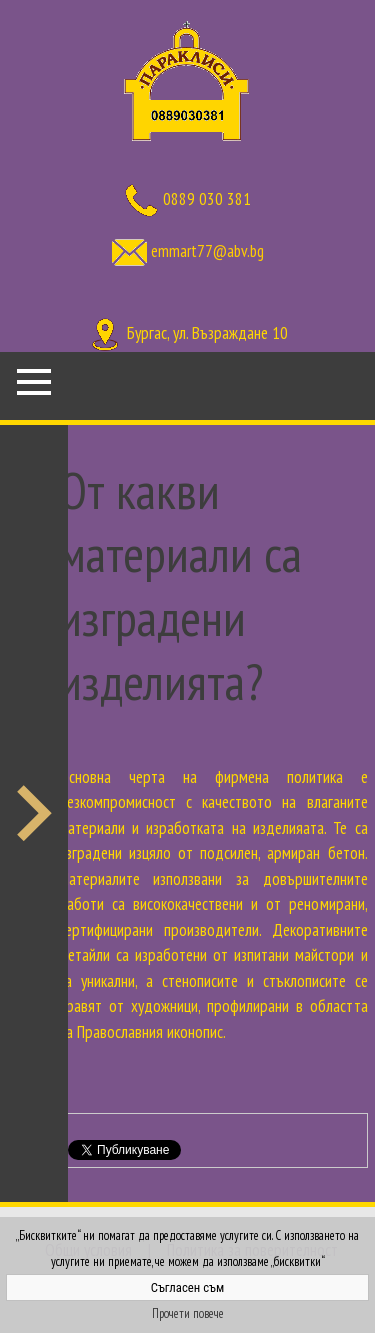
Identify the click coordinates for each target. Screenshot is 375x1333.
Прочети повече (188, 1313)
